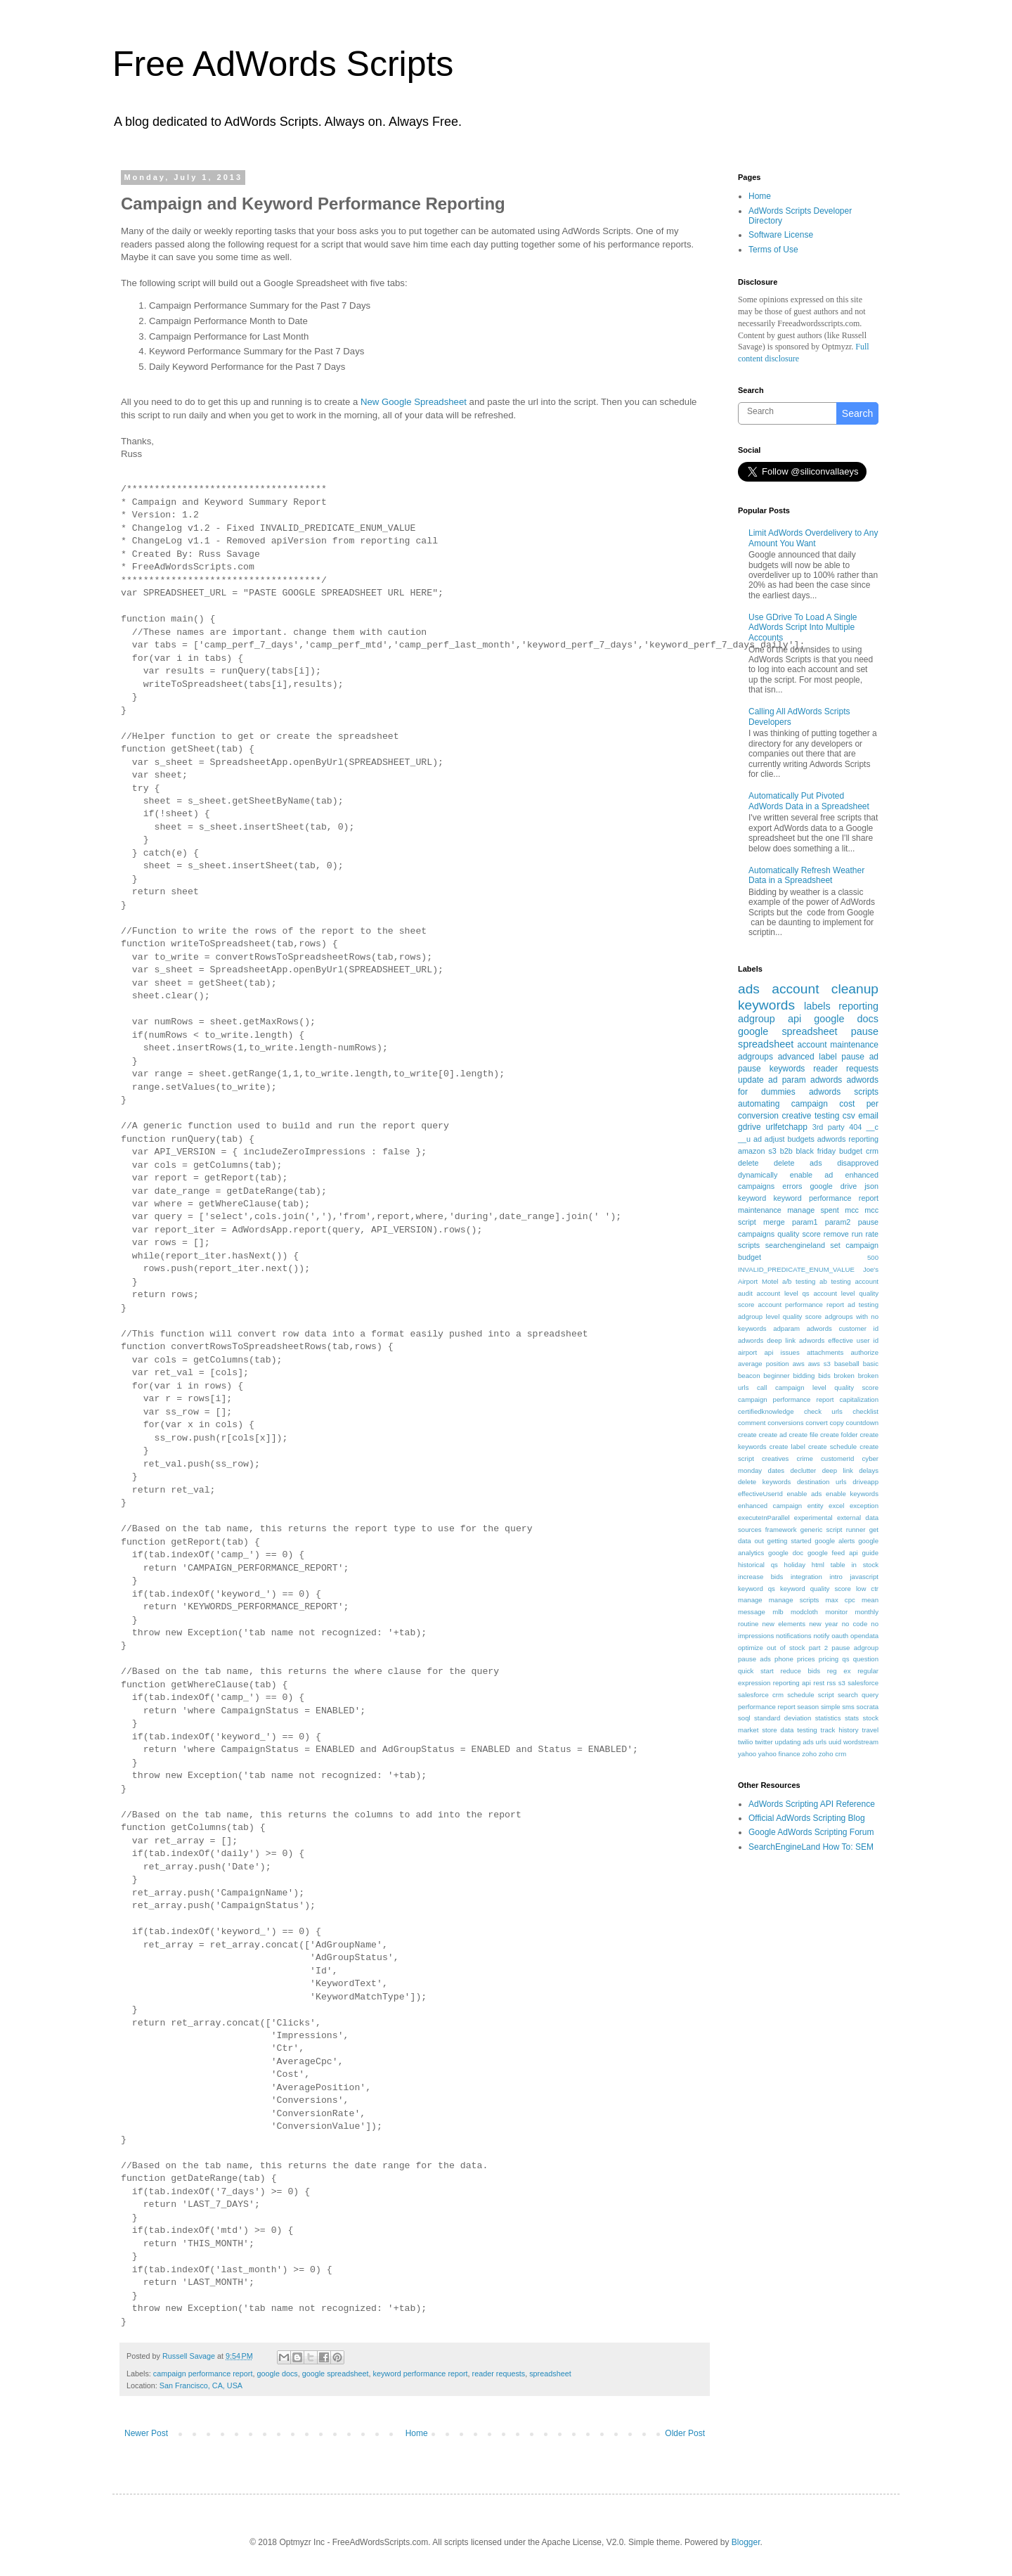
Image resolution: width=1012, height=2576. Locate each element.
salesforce (863, 1683)
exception (864, 1505)
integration (806, 1576)
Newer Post (146, 2433)
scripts (749, 1245)
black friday (816, 1151)
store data (777, 1730)
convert (816, 1423)
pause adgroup (854, 1647)
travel (870, 1730)
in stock (864, 1565)
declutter (803, 1470)
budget (850, 1151)
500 (872, 1257)
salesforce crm (761, 1695)
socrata (867, 1707)
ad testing (863, 1304)
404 (855, 1127)
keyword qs (756, 1588)
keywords (766, 1005)
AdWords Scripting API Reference (811, 1804)
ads (749, 988)
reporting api (792, 1683)
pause (864, 1031)
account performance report (801, 1304)
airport (747, 1352)
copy (837, 1423)
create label (787, 1446)
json (871, 1186)
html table (828, 1565)
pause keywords (771, 1069)
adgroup (756, 1018)
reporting (858, 1006)
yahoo (747, 1754)
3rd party (828, 1127)
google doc (785, 1553)
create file (803, 1434)
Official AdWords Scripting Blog (806, 1818)
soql (744, 1718)
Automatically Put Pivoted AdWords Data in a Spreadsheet (808, 801)
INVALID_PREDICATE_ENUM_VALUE (796, 1269)
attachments (825, 1352)
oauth (839, 1636)
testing (807, 1730)
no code (855, 1624)
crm (872, 1151)
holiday (794, 1565)
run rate (865, 1234)
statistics (828, 1718)
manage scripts (794, 1600)
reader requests (499, 2373)
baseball (846, 1363)
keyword (752, 1198)
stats (852, 1718)
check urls (823, 1411)
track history (840, 1730)
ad (757, 1139)
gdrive (749, 1127)
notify (821, 1636)
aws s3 (819, 1363)
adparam (786, 1328)
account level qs (783, 1293)
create (747, 1434)
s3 (841, 1683)
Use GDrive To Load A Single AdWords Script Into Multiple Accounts (802, 627)
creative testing (811, 1116)
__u (744, 1139)
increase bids (760, 1576)
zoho (809, 1754)
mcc (852, 1210)
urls (821, 1742)
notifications (794, 1636)
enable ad (811, 1175)
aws (799, 1363)
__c (872, 1127)
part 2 (818, 1647)
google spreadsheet (335, 2373)
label (827, 1057)
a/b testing (798, 1281)
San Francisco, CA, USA (201, 2385)
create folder (838, 1434)
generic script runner (833, 1529)
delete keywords (764, 1482)
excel (836, 1505)
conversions (785, 1423)
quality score (799, 1234)
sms (848, 1707)
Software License (780, 235)
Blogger (746, 2542)
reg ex (839, 1671)
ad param (787, 1080)
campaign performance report (203, 2373)
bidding (804, 1375)
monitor (836, 1612)
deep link (837, 1470)
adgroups (755, 1057)
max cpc (840, 1600)
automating (758, 1104)
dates (776, 1470)
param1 (805, 1222)
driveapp (865, 1482)
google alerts (835, 1541)
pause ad (859, 1057)
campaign (809, 1104)
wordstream (860, 1742)
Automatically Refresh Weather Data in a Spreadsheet (806, 875)
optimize (750, 1647)
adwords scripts (843, 1092)
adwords (826, 1080)
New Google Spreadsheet (414, 402)
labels (817, 1006)
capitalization (859, 1399)
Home (417, 2433)
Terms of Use (773, 250)
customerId (837, 1458)
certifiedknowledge (765, 1411)
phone (783, 1659)
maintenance (759, 1210)
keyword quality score (815, 1588)
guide (870, 1553)
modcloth (804, 1612)
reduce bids (800, 1671)
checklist (865, 1411)
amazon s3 (757, 1151)
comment (751, 1423)
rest (818, 1683)
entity (815, 1505)
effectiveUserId (760, 1494)
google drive (833, 1186)
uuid (835, 1742)
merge (774, 1222)
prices (806, 1659)
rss (831, 1683)
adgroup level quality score (780, 1316)
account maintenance (838, 1045)
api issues (781, 1352)
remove (836, 1234)
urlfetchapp (786, 1127)
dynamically (757, 1175)
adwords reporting (847, 1139)
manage (750, 1600)
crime (804, 1458)
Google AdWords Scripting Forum (811, 1832)
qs (845, 1659)
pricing (828, 1659)
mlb (777, 1612)
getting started (789, 1541)
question (865, 1659)
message (751, 1612)
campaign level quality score (826, 1387)
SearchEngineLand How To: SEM (811, 1847)
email (868, 1116)
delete (748, 1163)
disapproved (857, 1163)
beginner (776, 1375)
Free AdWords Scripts (282, 64)
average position (763, 1363)
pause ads (754, 1659)
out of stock (786, 1647)
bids (824, 1375)
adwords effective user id (838, 1340)
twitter (764, 1742)
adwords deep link (767, 1340)
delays (868, 1470)
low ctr (867, 1588)
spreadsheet (550, 2373)
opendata (864, 1636)
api (794, 1018)
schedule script (810, 1695)
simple (831, 1707)
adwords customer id (842, 1328)
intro (836, 1576)
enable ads (804, 1494)
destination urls (822, 1482)
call (762, 1387)
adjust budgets (790, 1139)
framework (781, 1529)
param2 (838, 1222)
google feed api (832, 1553)
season (808, 1707)
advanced (796, 1057)
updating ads (794, 1742)
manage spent (813, 1210)
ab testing (835, 1281)
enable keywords (852, 1494)
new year (823, 1624)
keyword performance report (420, 2373)
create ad (773, 1434)
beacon (749, 1375)
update (751, 1080)
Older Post (685, 2433)
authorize (864, 1352)
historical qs (758, 1565)
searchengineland (795, 1245)
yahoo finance (779, 1754)
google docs (277, 2373)
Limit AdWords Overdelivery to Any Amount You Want (813, 538)
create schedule (832, 1446)
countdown (862, 1423)
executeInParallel (764, 1517)
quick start (756, 1671)
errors (792, 1186)
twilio (745, 1742)
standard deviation (782, 1718)
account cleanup (825, 988)
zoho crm (832, 1754)
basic (870, 1363)
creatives (775, 1458)
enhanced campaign (770, 1505)
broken (844, 1375)
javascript (864, 1576)
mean (870, 1600)
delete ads (798, 1163)
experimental (813, 1517)
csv (849, 1116)
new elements (783, 1624)
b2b (786, 1151)
